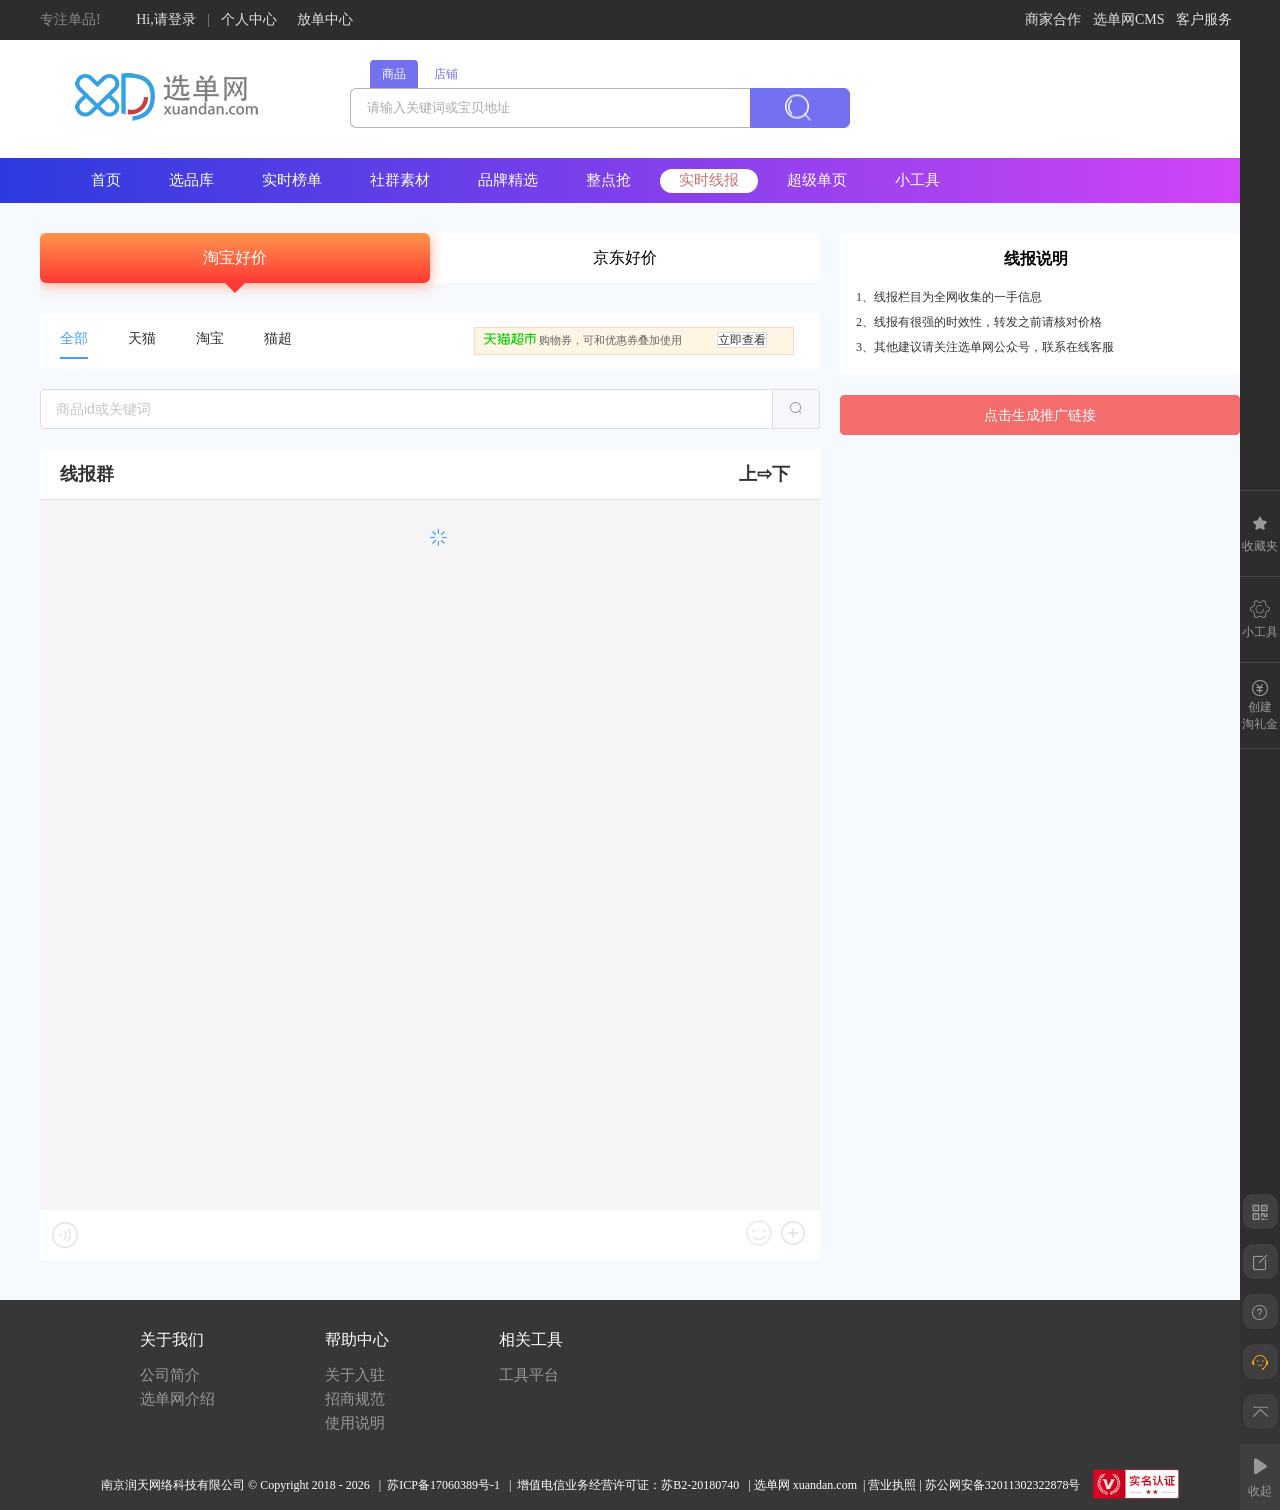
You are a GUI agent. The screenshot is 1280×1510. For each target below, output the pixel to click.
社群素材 (400, 180)
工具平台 (529, 1375)
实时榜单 (292, 180)
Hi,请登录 (166, 19)
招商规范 (355, 1399)
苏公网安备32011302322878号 (1003, 1485)
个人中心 (249, 19)
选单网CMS (1129, 19)
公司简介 (170, 1375)
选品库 (191, 180)
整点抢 (608, 180)
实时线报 (709, 180)
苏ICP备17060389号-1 (443, 1485)
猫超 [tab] (278, 338)
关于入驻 (355, 1375)
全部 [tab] (74, 338)
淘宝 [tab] (210, 338)
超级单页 (817, 180)
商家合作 (1053, 19)
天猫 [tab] (142, 338)
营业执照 (892, 1485)
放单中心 (325, 19)
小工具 (917, 180)
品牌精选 (508, 180)
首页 (106, 180)
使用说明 (355, 1423)
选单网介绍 (177, 1399)
